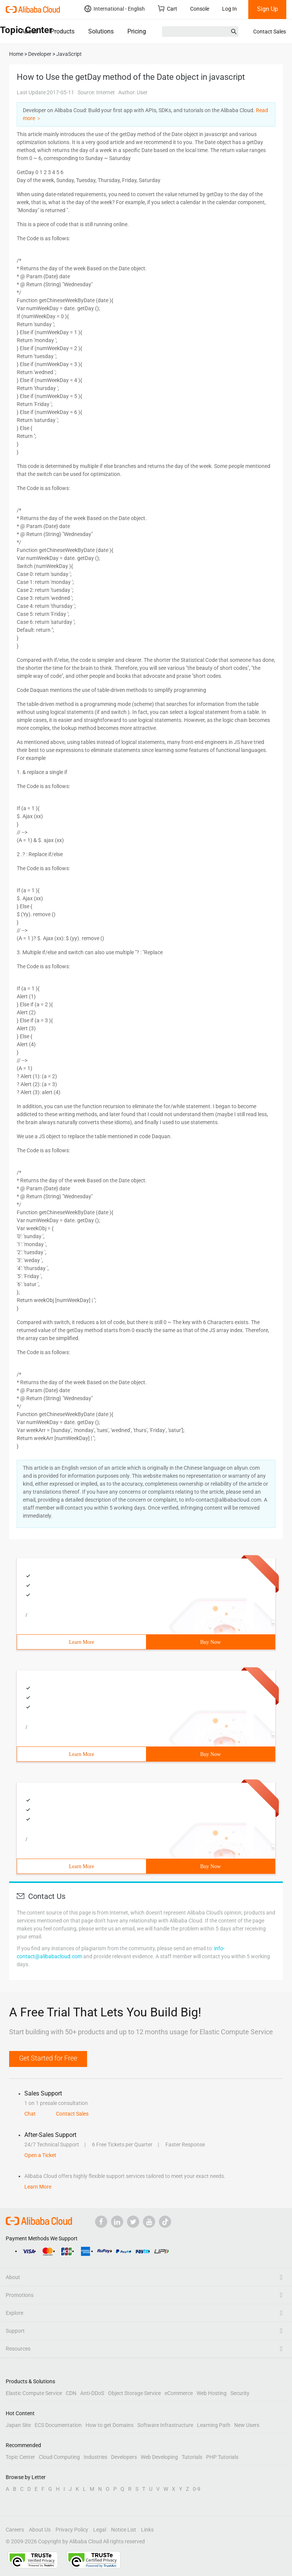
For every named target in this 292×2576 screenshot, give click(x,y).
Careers (15, 2530)
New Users (246, 2425)
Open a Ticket (40, 2155)
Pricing (136, 31)
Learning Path (213, 2425)
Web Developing (159, 2457)
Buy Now (210, 1642)
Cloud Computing (59, 2457)
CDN (71, 2393)
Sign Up (267, 9)
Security (239, 2393)
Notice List (123, 2530)
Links (147, 2530)
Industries (95, 2457)
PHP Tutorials (222, 2457)
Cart (167, 8)
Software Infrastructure (165, 2425)
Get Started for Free (48, 2058)
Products (63, 31)
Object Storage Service (134, 2393)
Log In (229, 9)
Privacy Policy (72, 2530)
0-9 (196, 2489)
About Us (40, 2530)
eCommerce (179, 2393)
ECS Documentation (58, 2425)
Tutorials (192, 2457)
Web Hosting (212, 2393)
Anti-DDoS (92, 2393)
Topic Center (20, 2457)
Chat (30, 2114)
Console (199, 9)
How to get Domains (109, 2425)
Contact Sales (269, 32)
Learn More (81, 1642)
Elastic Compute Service (34, 2393)
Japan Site (18, 2425)
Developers (124, 2457)
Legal (99, 2530)
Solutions (101, 31)
